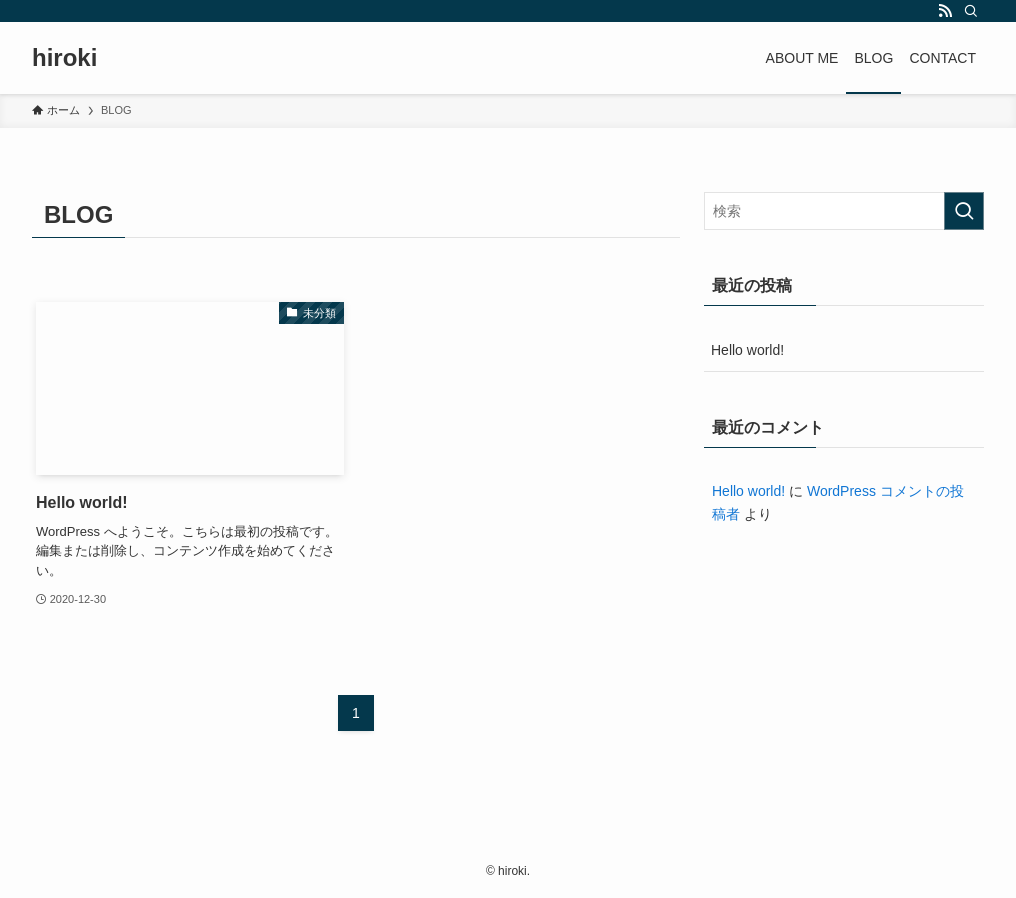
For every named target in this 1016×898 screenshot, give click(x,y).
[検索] (971, 11)
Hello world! (747, 350)
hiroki (64, 58)
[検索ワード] (844, 211)
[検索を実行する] (964, 211)
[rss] (945, 11)
